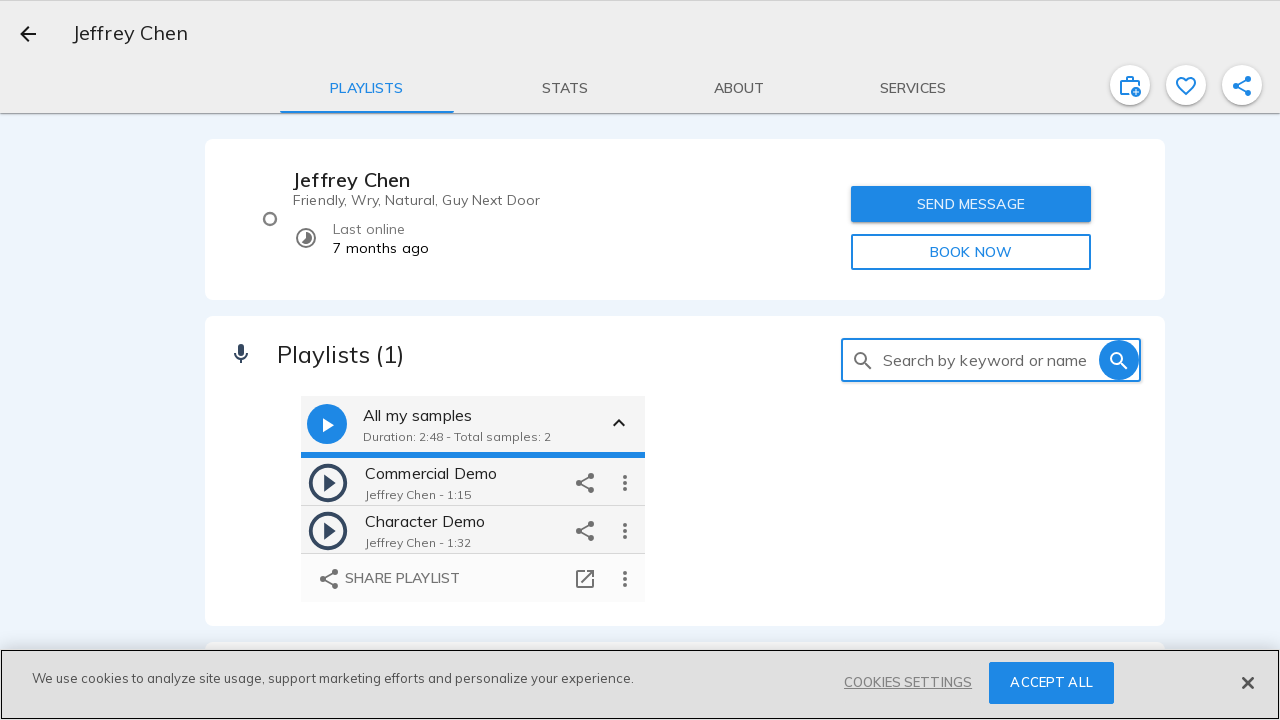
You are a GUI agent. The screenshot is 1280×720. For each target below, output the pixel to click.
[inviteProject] (1130, 85)
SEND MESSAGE (971, 204)
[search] (863, 360)
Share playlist (388, 579)
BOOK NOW (971, 252)
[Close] (1248, 683)
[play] (328, 482)
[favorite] (1186, 85)
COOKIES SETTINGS (908, 682)
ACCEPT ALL (1051, 682)
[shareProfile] (1242, 85)
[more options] (625, 482)
